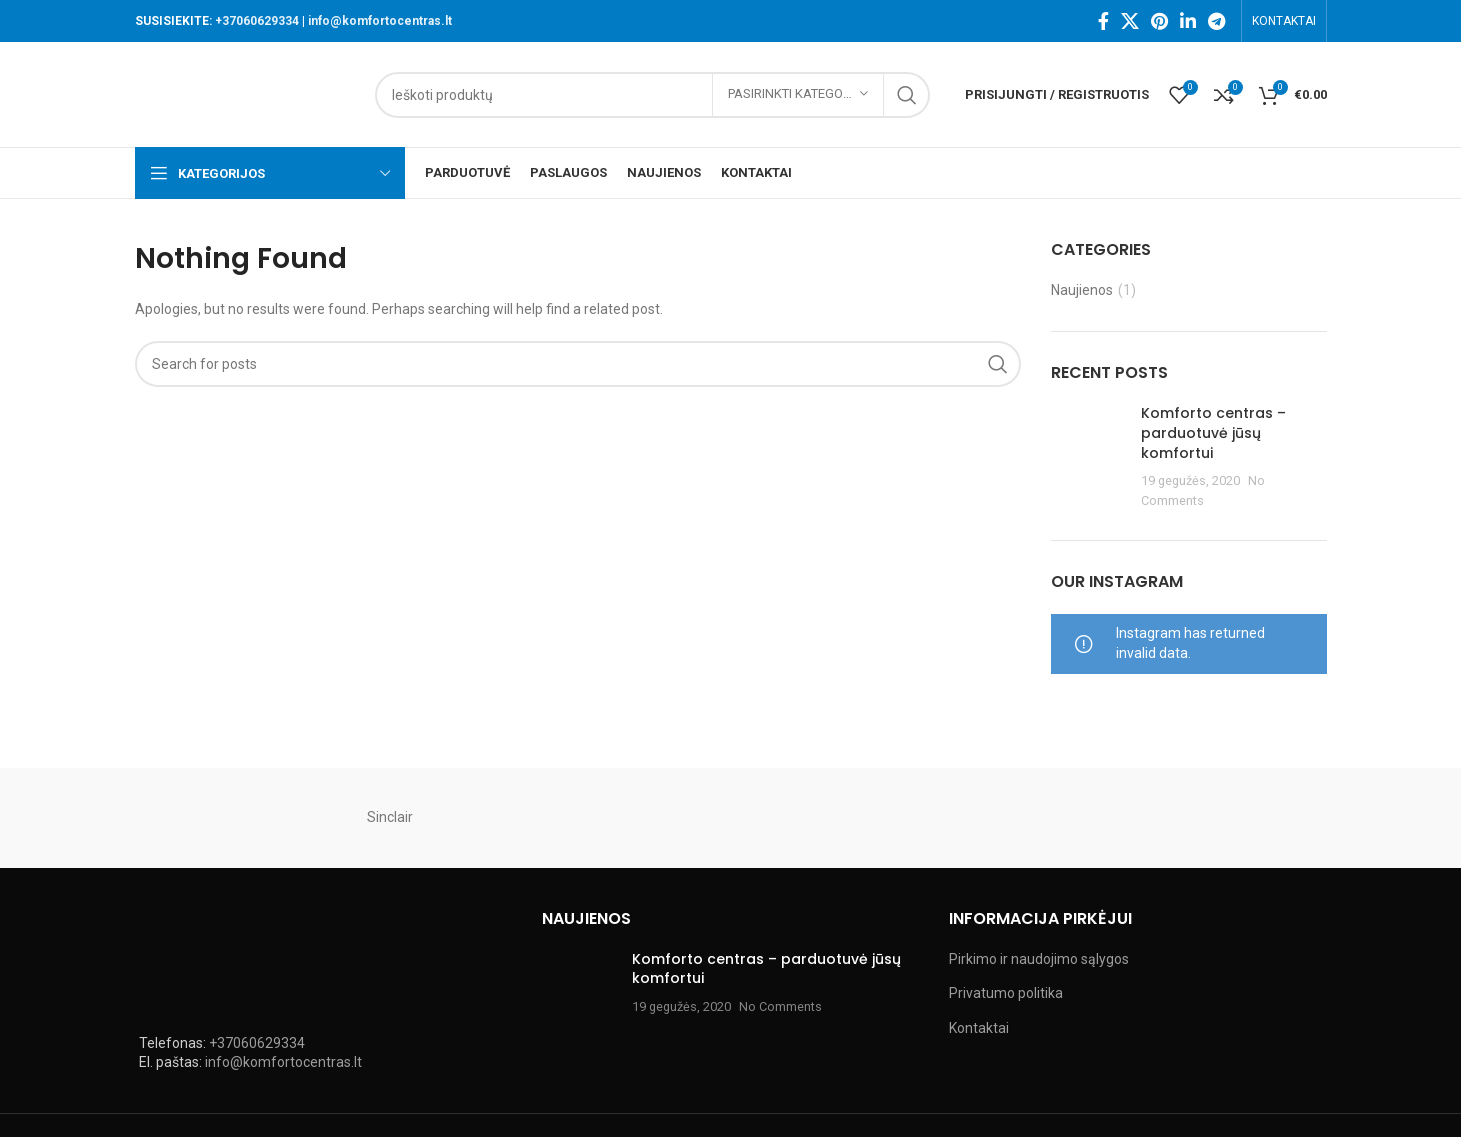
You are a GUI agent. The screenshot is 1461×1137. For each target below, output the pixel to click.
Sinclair (390, 817)
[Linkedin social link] (1188, 21)
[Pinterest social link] (1159, 21)
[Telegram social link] (1216, 21)
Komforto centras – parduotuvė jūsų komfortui (1213, 432)
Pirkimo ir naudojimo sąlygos (1039, 959)
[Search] (652, 95)
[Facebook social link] (1103, 21)
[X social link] (1130, 21)
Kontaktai (979, 1028)
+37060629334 (257, 21)
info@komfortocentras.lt (380, 21)
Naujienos (1082, 290)
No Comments (780, 1006)
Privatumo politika (1006, 993)
